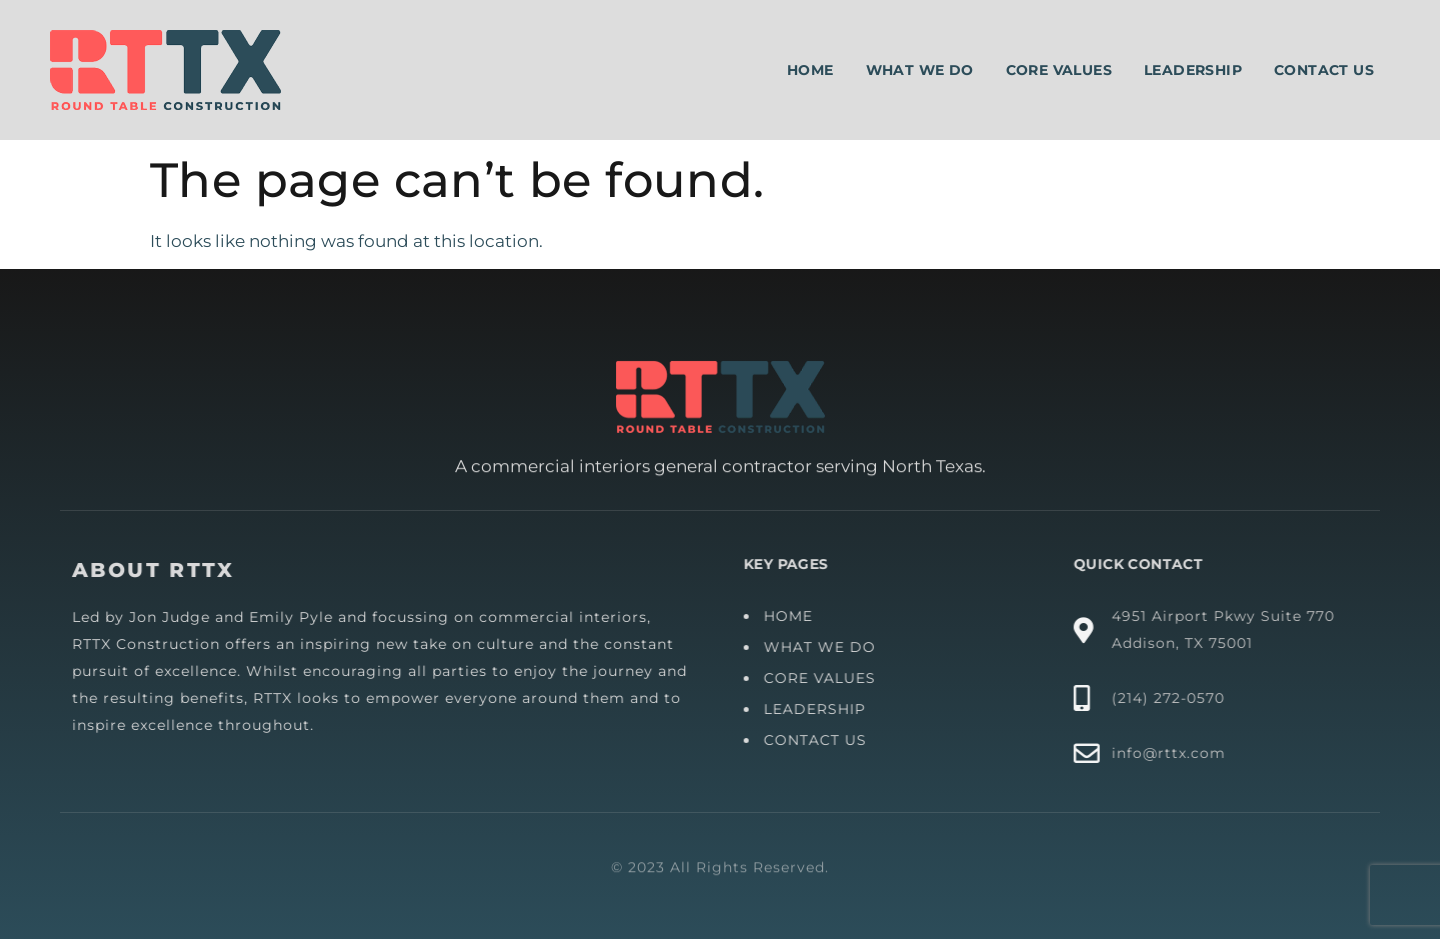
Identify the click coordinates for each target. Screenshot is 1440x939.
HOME (796, 616)
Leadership (1193, 70)
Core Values (1059, 70)
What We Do (920, 70)
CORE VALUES (828, 678)
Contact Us (1324, 70)
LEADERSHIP (823, 709)
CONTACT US (823, 740)
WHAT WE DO (828, 647)
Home (810, 70)
